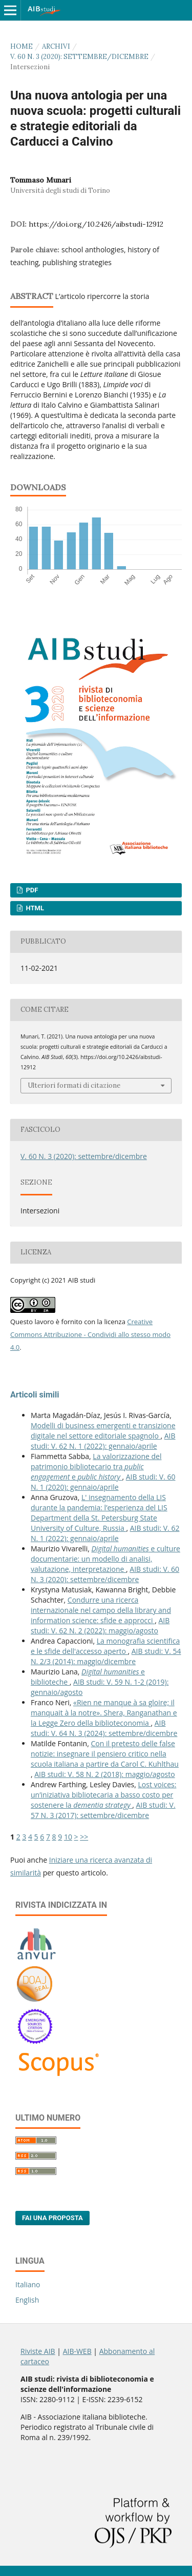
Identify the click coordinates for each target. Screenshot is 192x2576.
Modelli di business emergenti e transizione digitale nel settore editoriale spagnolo (103, 1431)
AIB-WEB (77, 2351)
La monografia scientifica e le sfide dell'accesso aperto (105, 1646)
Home (21, 46)
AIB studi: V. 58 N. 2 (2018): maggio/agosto (104, 1774)
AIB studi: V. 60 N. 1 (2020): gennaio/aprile (103, 1482)
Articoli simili (34, 1395)
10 (68, 1837)
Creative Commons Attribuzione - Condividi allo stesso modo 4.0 (90, 1334)
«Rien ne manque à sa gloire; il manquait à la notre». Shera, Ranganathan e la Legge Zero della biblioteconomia (104, 1713)
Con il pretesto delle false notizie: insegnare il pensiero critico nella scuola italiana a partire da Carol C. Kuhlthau (105, 1754)
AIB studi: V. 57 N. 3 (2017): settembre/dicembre (103, 1810)
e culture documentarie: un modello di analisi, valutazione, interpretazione (105, 1559)
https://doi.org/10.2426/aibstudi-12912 (96, 224)
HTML (34, 908)
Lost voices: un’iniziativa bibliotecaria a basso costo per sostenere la (103, 1795)
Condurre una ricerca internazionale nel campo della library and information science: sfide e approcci (101, 1610)
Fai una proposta (52, 2218)
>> (84, 1837)
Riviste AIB (37, 2351)
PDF (31, 890)
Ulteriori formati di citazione (74, 1085)
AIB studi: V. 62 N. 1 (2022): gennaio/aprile (103, 1441)
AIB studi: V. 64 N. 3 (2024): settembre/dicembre (104, 1728)
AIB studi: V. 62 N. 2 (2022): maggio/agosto (100, 1625)
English (27, 2300)
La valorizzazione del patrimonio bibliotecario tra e (96, 1466)
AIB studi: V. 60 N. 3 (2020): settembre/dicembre (105, 1574)
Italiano (27, 2284)
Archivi (56, 46)
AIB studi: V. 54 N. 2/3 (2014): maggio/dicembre (106, 1656)
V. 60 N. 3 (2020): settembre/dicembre (79, 56)
